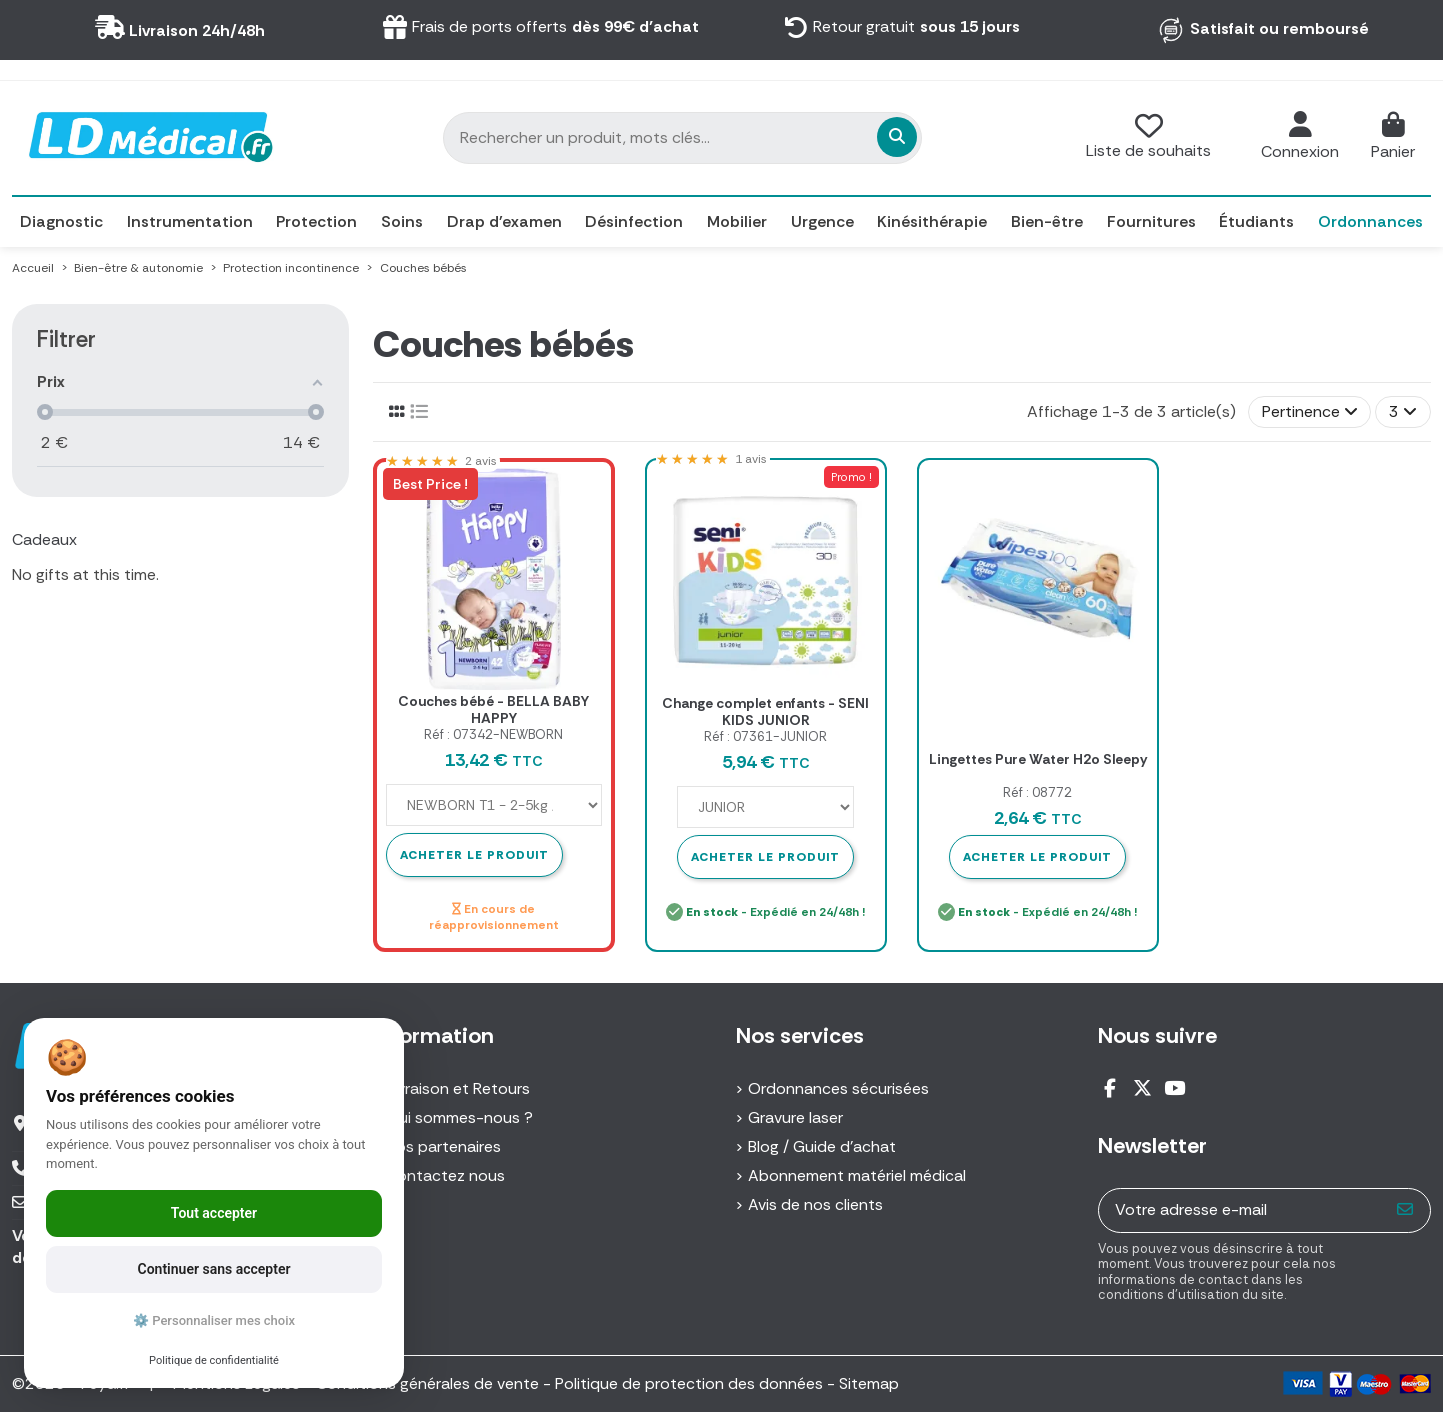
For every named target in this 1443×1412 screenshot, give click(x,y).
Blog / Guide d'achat (822, 1146)
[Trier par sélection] (1310, 412)
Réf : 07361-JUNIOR (765, 736)
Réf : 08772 (1037, 792)
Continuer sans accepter (214, 1269)
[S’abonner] (1405, 1210)
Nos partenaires (443, 1146)
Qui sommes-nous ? (459, 1117)
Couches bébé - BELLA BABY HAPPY (493, 709)
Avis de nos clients (815, 1204)
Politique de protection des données (689, 1383)
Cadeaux (44, 539)
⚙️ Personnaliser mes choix (214, 1320)
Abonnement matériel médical (857, 1175)
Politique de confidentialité (214, 1360)
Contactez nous (445, 1175)
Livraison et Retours (458, 1088)
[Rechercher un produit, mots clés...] (786, 137)
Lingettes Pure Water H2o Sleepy (1038, 759)
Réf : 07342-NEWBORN (493, 734)
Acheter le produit (765, 857)
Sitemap (869, 1383)
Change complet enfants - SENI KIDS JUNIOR (765, 711)
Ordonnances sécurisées (838, 1088)
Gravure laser (795, 1117)
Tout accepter (214, 1213)
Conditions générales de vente (427, 1383)
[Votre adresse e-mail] (1240, 1210)
